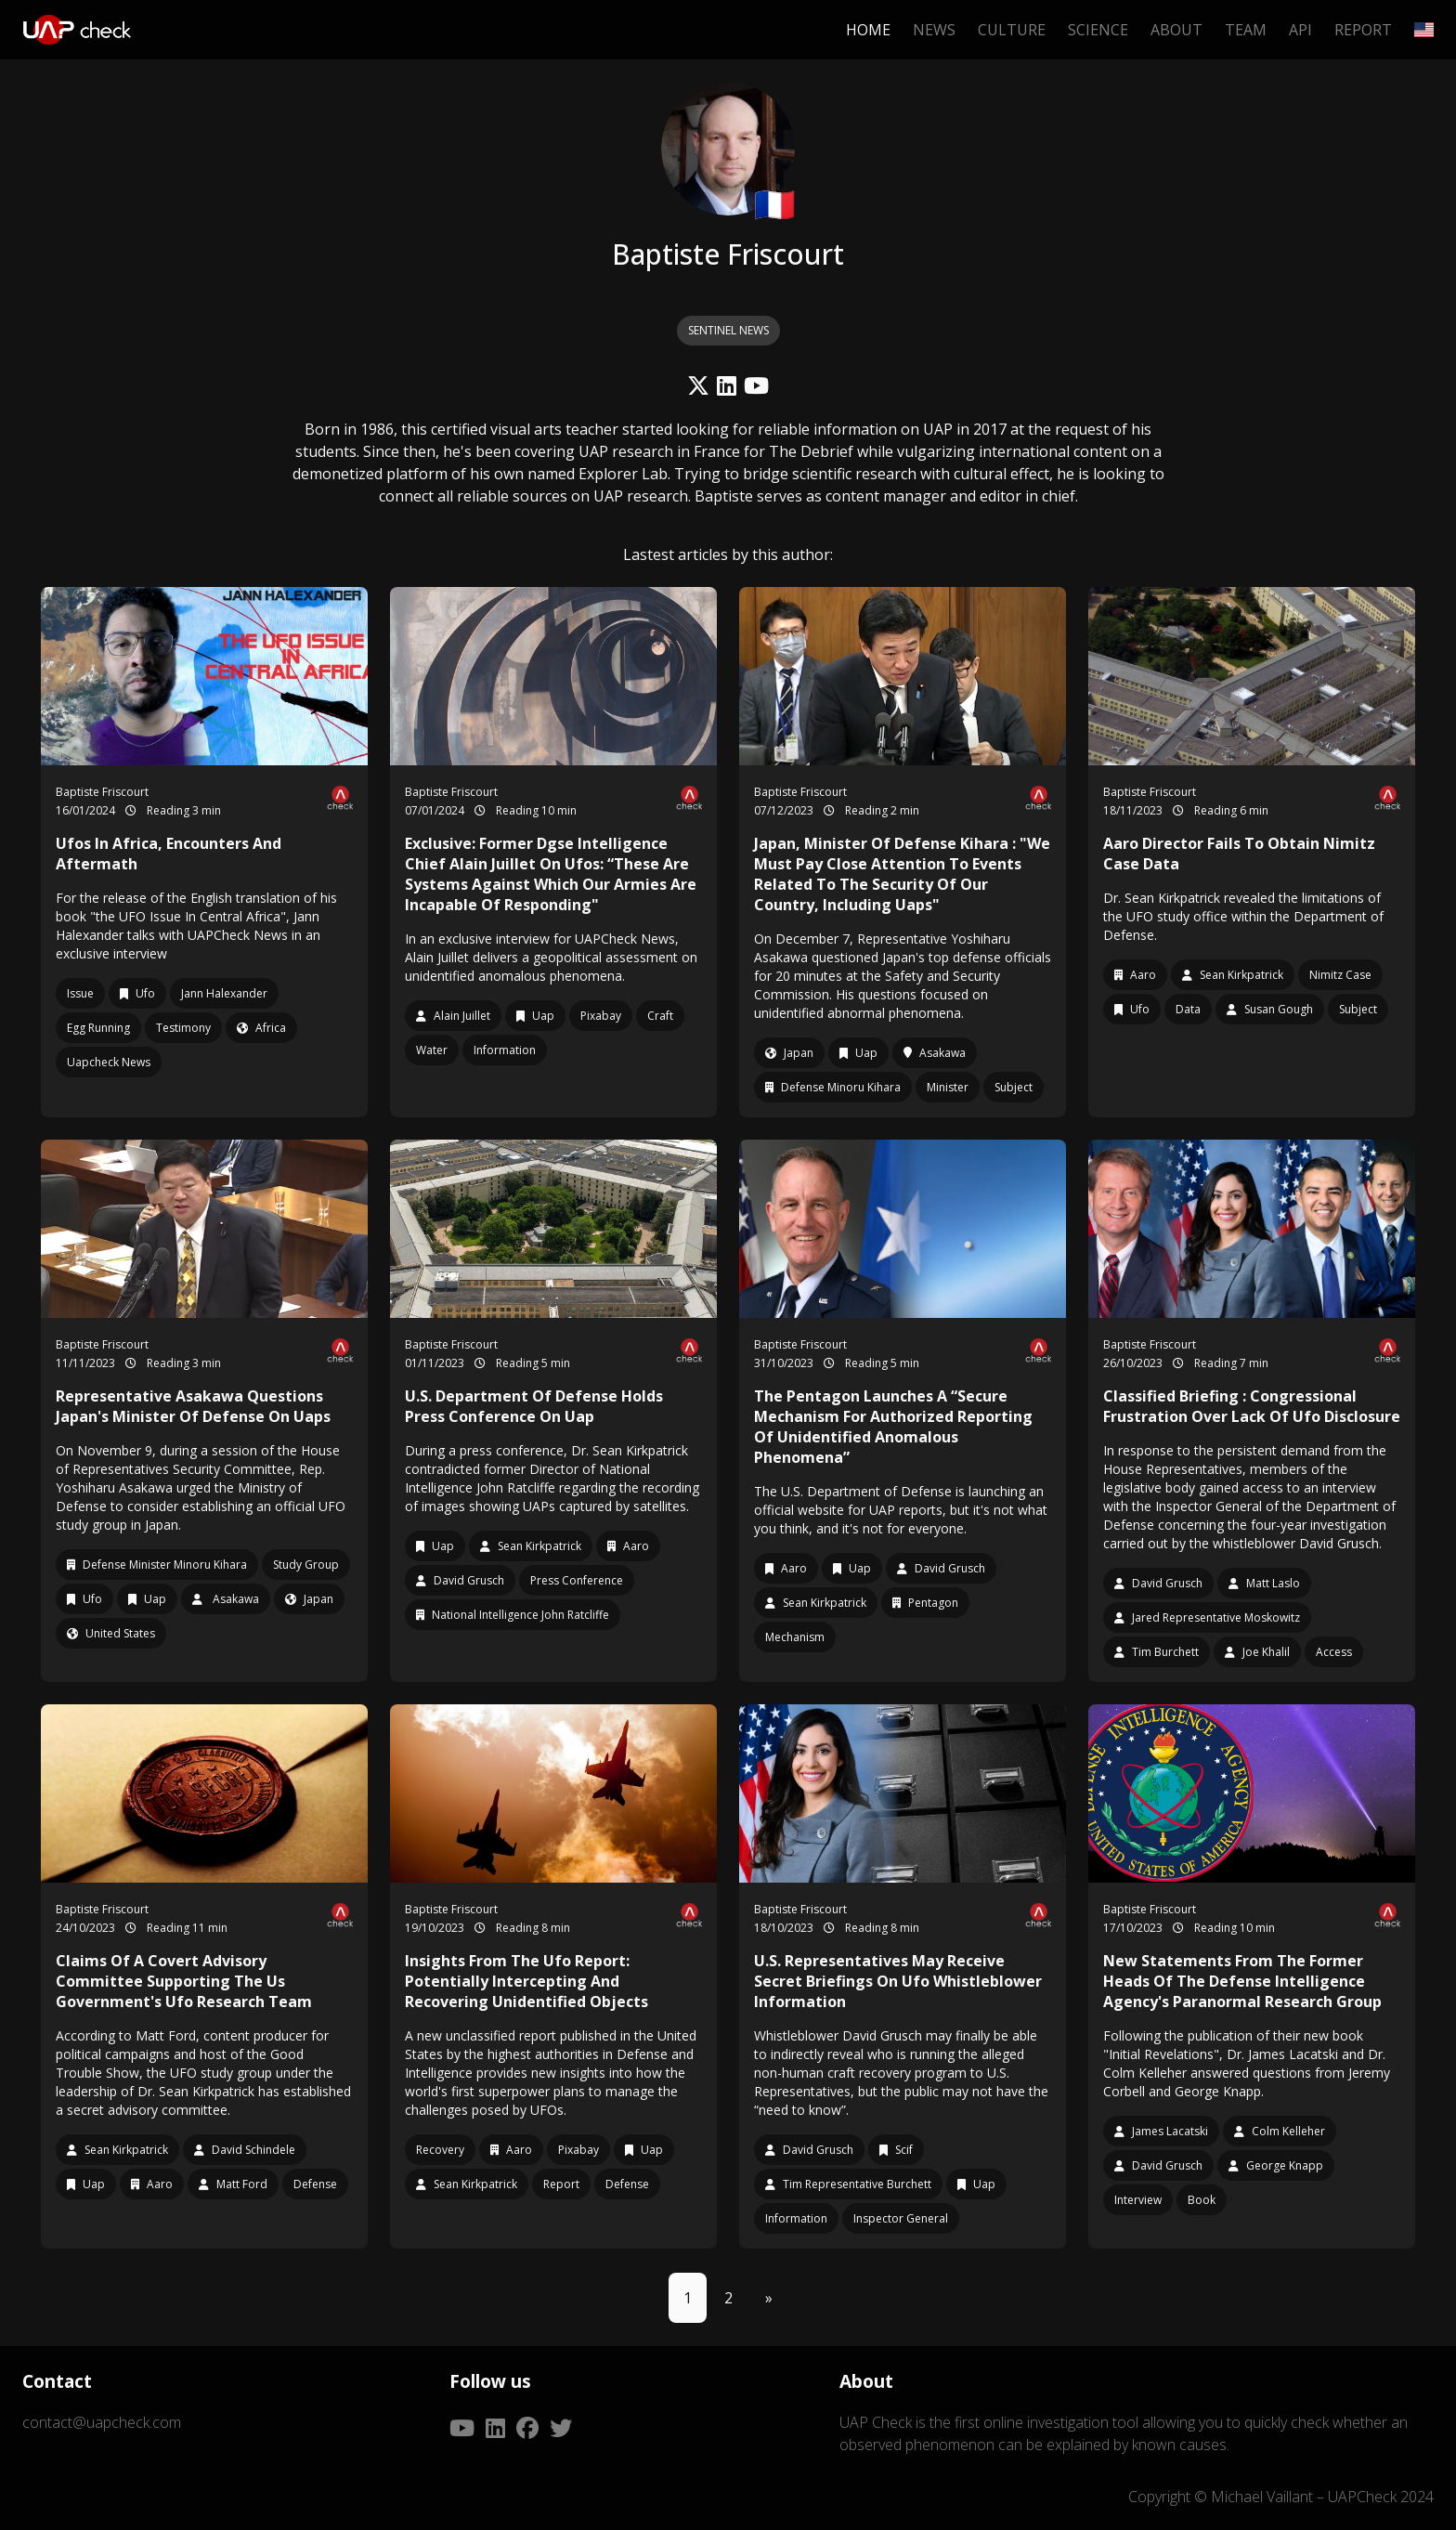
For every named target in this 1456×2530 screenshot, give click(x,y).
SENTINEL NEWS (728, 330)
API (1300, 30)
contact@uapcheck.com (101, 2422)
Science (1098, 30)
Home (868, 30)
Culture (1012, 30)
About (1176, 30)
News (934, 30)
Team (1246, 30)
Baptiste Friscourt (102, 792)
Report (1363, 30)
